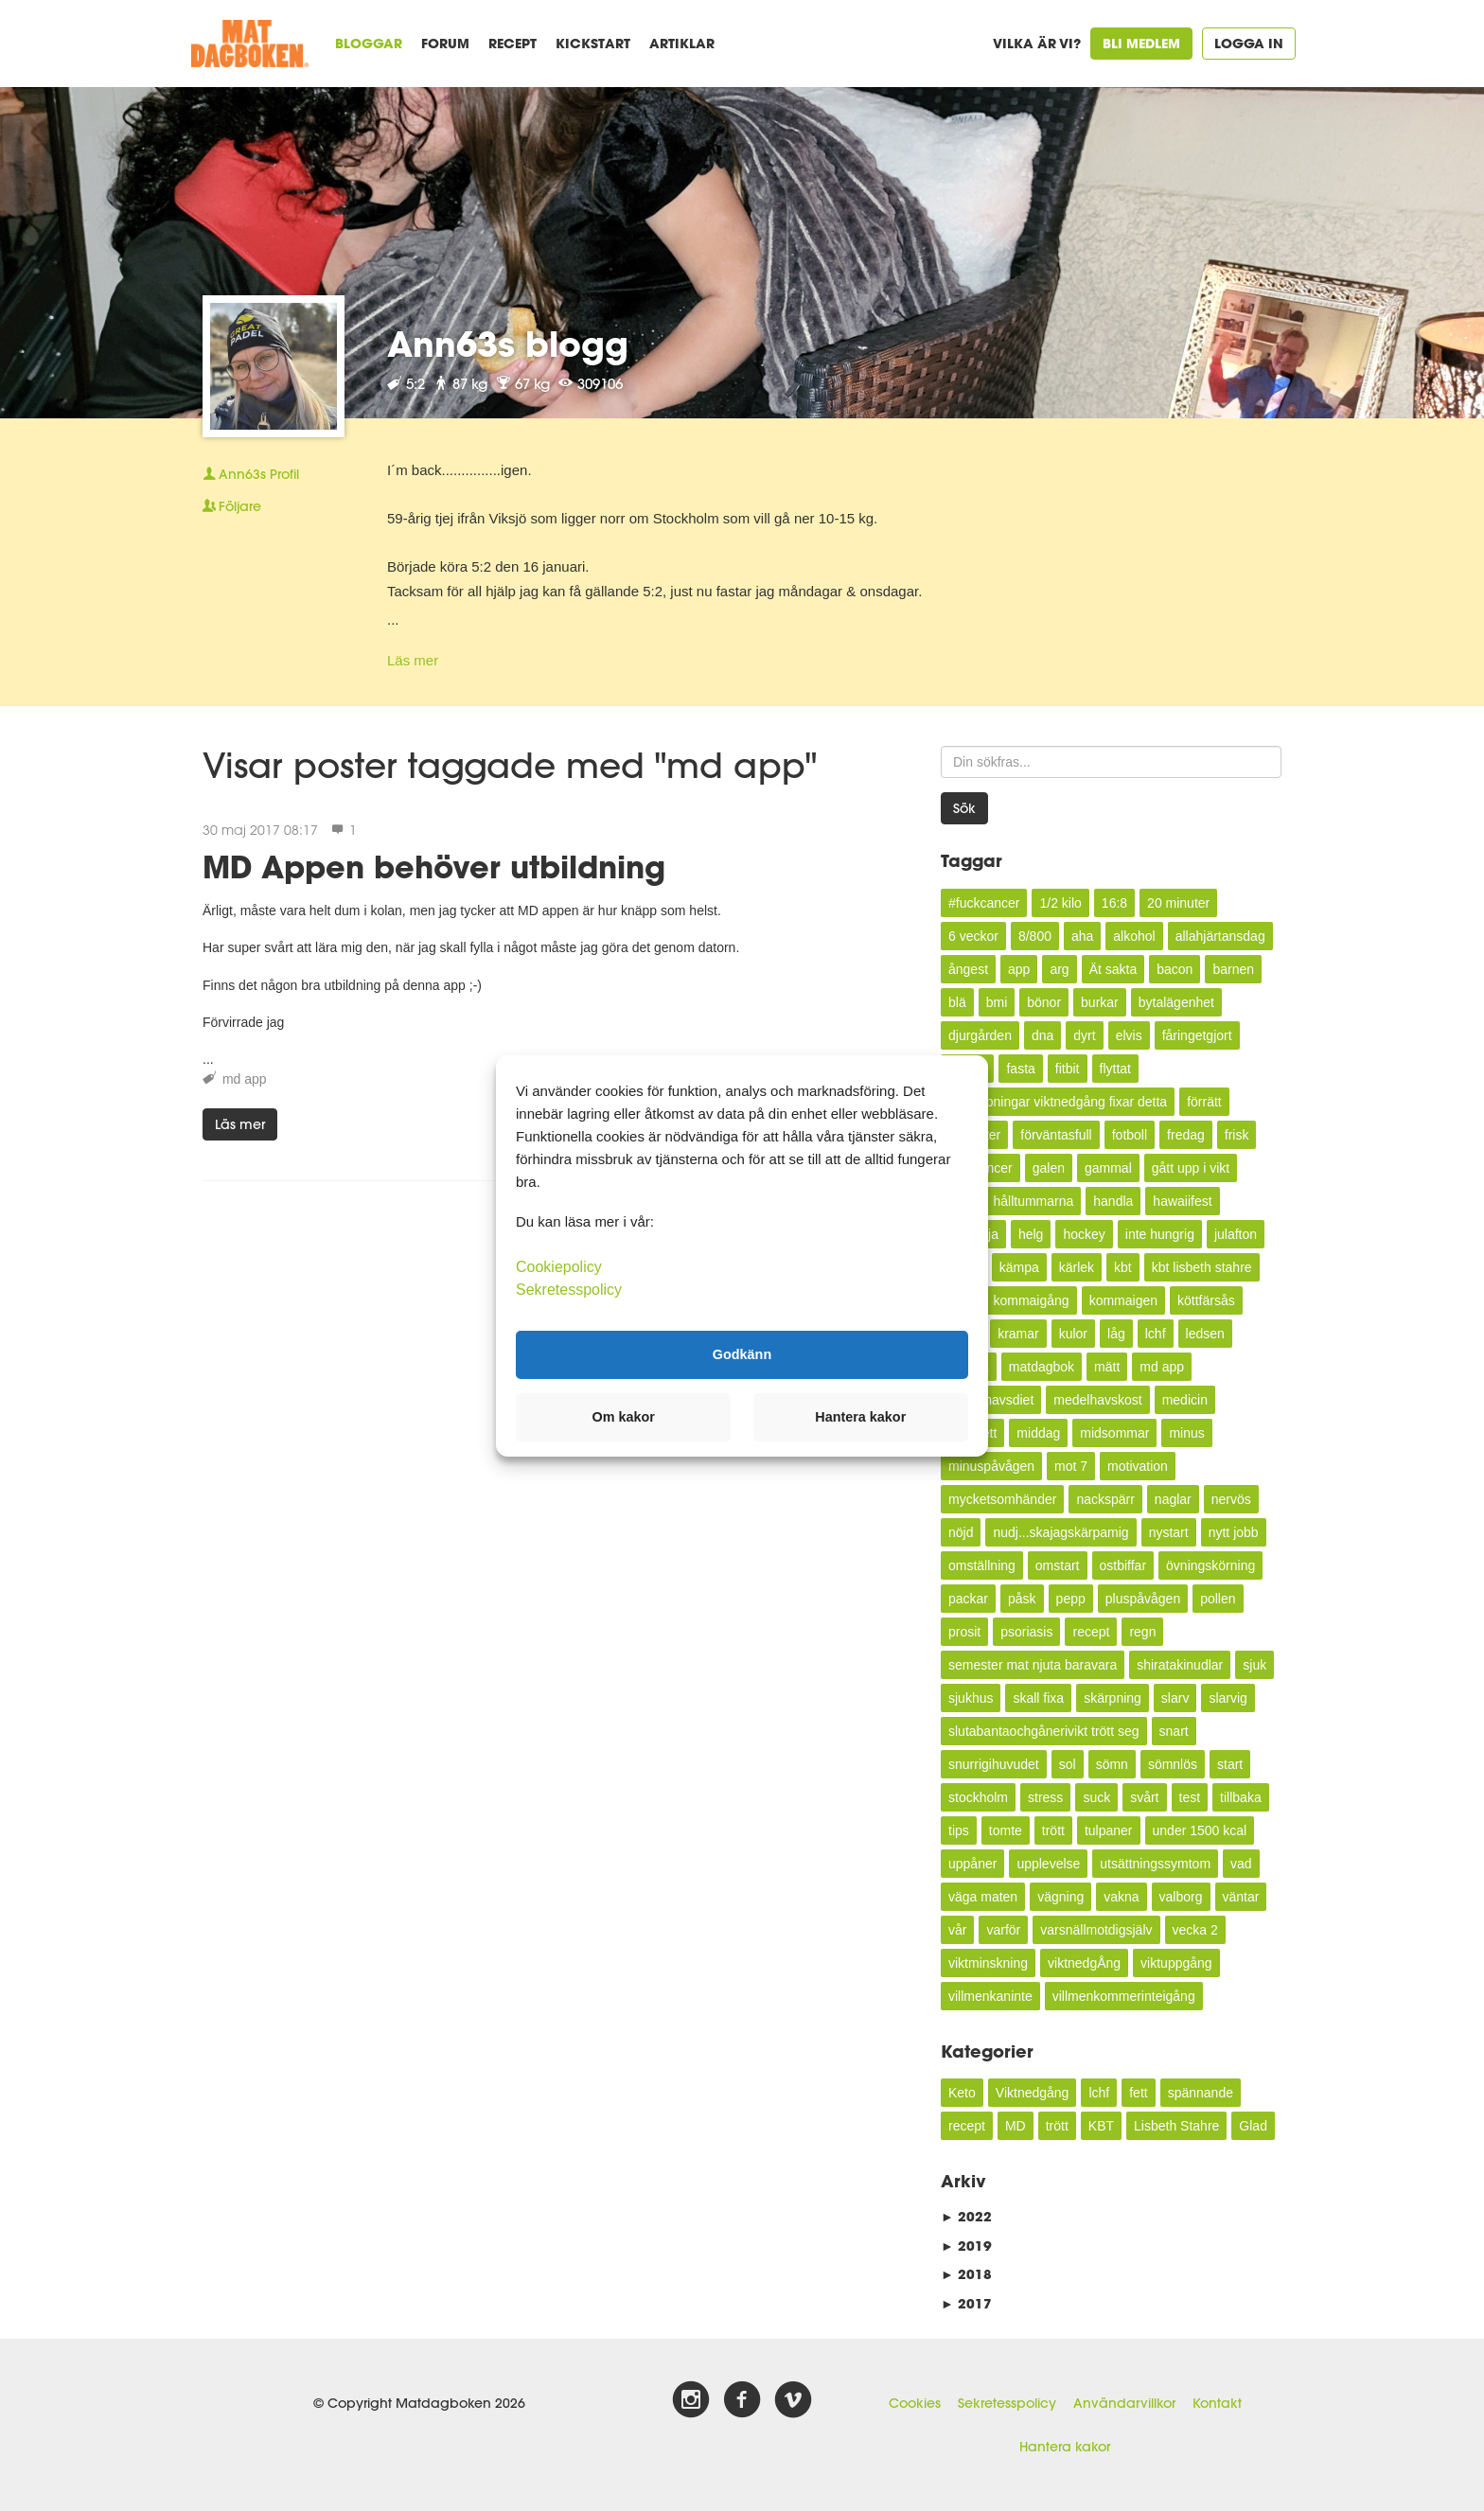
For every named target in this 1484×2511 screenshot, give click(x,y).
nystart (1169, 1532)
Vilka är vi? (1037, 43)
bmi (997, 1002)
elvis (1129, 1035)
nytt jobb (1234, 1532)
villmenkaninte (990, 1996)
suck (1096, 1797)
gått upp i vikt (1191, 1168)
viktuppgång (1176, 1963)
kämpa (1019, 1267)
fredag (1186, 1134)
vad (1241, 1863)
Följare (232, 506)
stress (1045, 1797)
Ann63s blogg (507, 343)
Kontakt (1217, 2403)
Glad (1253, 2125)
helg (1030, 1234)
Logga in (1248, 43)
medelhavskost (1097, 1399)
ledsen (1205, 1333)
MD (1015, 2125)
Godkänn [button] (742, 1354)
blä (957, 1002)
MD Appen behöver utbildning (434, 866)
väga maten (982, 1896)
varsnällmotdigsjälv (1096, 1929)
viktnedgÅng (1084, 1963)
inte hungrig (1159, 1234)
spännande (1200, 2092)
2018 (966, 2274)
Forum (445, 43)
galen (1049, 1168)
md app (244, 1079)
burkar (1100, 1002)
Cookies (915, 2403)
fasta (1020, 1068)
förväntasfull (1055, 1134)
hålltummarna (1033, 1201)
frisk (1237, 1134)
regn (1142, 1631)
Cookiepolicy (559, 1266)
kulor (1073, 1333)
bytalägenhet (1176, 1002)
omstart (1057, 1565)
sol (1067, 1764)
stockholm (978, 1797)
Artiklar (682, 43)
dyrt (1084, 1035)
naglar (1173, 1499)
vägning (1060, 1896)
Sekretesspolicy (1007, 2403)
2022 (966, 2216)
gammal (1108, 1168)
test (1190, 1797)
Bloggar (368, 43)
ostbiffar (1123, 1565)
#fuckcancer (983, 903)
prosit (964, 1631)
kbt (1123, 1267)
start (1230, 1764)
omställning (982, 1565)
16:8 (1114, 903)
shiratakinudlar (1180, 1664)
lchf (1155, 1333)
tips (958, 1830)
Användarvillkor (1124, 2403)
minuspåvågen (991, 1466)
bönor (1044, 1002)
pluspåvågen (1142, 1598)
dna (1042, 1035)
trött (1053, 1830)
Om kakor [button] (623, 1416)
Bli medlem (1141, 43)
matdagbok (1041, 1366)
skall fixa (1038, 1698)
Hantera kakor (1064, 2446)
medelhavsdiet (991, 1399)
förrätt (1204, 1101)
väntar (1241, 1896)
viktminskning (988, 1963)
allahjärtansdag (1220, 936)
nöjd (960, 1532)
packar (968, 1598)
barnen (1233, 969)
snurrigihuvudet (993, 1764)
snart (1174, 1731)
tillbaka (1241, 1797)
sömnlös (1172, 1764)
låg (1116, 1333)
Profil (251, 474)
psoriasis (1026, 1631)
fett (1138, 2092)
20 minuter (1178, 903)
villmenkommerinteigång (1123, 1996)
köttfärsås (1206, 1300)
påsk (1022, 1598)
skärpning (1112, 1698)
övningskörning (1210, 1565)
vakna (1121, 1896)
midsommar (1114, 1433)
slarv (1175, 1698)
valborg (1181, 1896)
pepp (1071, 1598)
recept (1090, 1631)
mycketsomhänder (1002, 1499)
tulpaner (1109, 1830)
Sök (964, 808)
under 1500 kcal (1200, 1830)
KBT (1101, 2125)
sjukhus (970, 1698)
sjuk (1254, 1664)
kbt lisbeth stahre (1202, 1267)
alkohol (1134, 936)
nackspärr (1105, 1499)
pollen (1217, 1598)
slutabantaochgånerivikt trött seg (1044, 1731)
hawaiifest (1182, 1201)
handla (1113, 1201)
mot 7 (1070, 1466)
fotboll (1129, 1134)
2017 (966, 2303)
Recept (512, 43)
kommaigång (1031, 1300)
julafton (1235, 1234)
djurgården (980, 1035)
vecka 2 (1195, 1929)
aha (1082, 936)
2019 (966, 2246)
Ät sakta (1113, 969)
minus (1186, 1433)
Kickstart (593, 43)
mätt (1107, 1366)
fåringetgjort (1197, 1035)
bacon (1174, 969)
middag (1038, 1433)
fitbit (1067, 1068)
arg (1059, 969)
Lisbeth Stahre (1176, 2125)
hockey (1083, 1234)
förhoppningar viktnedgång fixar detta (1057, 1101)
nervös (1231, 1499)
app (1019, 969)
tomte (1005, 1830)
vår (957, 1929)
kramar (1018, 1333)
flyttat (1115, 1068)
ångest (968, 969)
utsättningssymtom (1155, 1863)
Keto (962, 2092)
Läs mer (412, 660)
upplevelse (1048, 1863)
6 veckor (973, 936)
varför (1003, 1929)
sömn (1112, 1764)
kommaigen (1123, 1300)
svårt (1144, 1797)
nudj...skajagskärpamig (1060, 1532)
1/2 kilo (1060, 903)
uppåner (972, 1863)
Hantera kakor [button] (860, 1416)
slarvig (1227, 1698)
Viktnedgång (1032, 2092)
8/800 (1034, 936)
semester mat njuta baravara (1032, 1664)
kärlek (1076, 1267)
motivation (1137, 1466)
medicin (1185, 1399)
